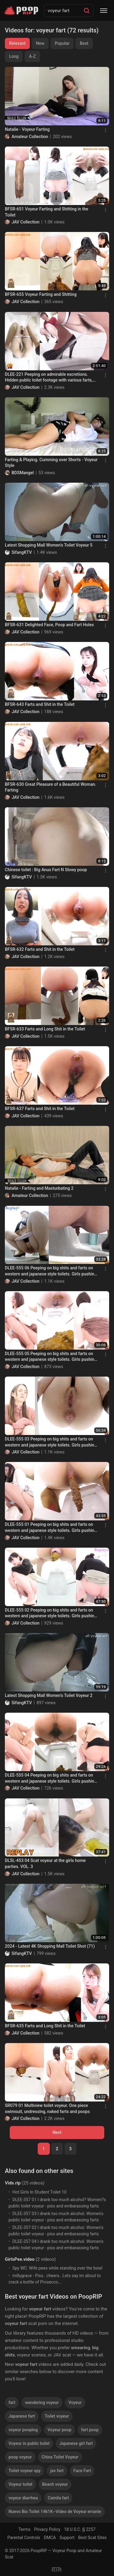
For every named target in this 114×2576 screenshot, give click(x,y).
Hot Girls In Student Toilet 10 (39, 2192)
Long (14, 56)
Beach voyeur (55, 2484)
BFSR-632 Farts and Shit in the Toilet (39, 949)
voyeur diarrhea (23, 2497)
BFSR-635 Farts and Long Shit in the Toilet (45, 2025)
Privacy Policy (47, 2529)
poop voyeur (20, 2457)
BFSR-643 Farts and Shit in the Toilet (39, 704)
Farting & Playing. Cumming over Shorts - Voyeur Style (51, 462)
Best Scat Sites (92, 2537)
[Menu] (103, 10)
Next (57, 2132)
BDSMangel (23, 472)
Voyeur (75, 2402)
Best (84, 43)
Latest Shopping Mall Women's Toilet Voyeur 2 (48, 1695)
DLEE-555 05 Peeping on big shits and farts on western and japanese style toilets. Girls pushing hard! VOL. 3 (51, 1357)
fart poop (90, 2429)
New (40, 43)
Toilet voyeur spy (24, 2470)
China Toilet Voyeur (60, 2457)
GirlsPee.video (19, 2259)
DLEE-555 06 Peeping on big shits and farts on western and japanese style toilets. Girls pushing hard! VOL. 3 (51, 1271)
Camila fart (58, 2497)
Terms (24, 2529)
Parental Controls (23, 2537)
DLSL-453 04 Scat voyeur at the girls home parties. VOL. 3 (45, 1863)
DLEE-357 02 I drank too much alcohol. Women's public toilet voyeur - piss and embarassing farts (56, 2230)
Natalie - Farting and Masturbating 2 (39, 1188)
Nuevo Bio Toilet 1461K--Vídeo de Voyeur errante (55, 2511)
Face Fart (82, 2470)
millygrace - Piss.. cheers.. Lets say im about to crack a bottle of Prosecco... (55, 2278)
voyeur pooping (23, 2429)
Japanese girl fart (76, 2443)
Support (67, 2537)
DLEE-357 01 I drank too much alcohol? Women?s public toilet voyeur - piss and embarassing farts (57, 2202)
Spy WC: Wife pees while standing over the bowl (57, 2268)
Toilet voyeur (57, 2416)
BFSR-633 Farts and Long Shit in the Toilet (45, 1029)
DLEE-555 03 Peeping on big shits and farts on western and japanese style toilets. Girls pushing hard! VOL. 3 (51, 1442)
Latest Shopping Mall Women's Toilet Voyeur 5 (48, 545)
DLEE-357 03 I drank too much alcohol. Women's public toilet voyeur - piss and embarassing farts (56, 2216)
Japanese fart (22, 2416)
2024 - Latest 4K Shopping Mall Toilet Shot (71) (50, 1946)
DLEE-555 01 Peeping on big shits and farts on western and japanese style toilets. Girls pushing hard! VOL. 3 (51, 1527)
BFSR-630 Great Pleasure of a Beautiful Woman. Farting (50, 787)
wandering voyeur (42, 2402)
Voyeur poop (59, 2429)
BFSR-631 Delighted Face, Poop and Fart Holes (49, 624)
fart (12, 2402)
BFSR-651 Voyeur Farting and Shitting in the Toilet (46, 212)
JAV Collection (26, 222)
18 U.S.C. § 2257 (79, 2529)
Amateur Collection (30, 136)
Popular (62, 43)
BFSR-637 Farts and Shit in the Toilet (39, 1108)
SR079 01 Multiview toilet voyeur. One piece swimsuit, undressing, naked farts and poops (47, 2108)
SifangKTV (22, 552)
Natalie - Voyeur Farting (27, 129)
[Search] (87, 11)
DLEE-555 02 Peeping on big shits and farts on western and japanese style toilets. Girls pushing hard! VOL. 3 (51, 1613)
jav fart (57, 2470)
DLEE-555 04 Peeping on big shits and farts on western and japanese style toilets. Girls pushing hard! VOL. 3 (51, 1778)
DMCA (50, 2537)
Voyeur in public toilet (29, 2443)
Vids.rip (13, 2183)
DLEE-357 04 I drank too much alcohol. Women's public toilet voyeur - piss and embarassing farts (56, 2244)
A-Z (32, 56)
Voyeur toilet (21, 2484)
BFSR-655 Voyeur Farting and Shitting (41, 294)
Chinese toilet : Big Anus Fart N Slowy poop (46, 869)
